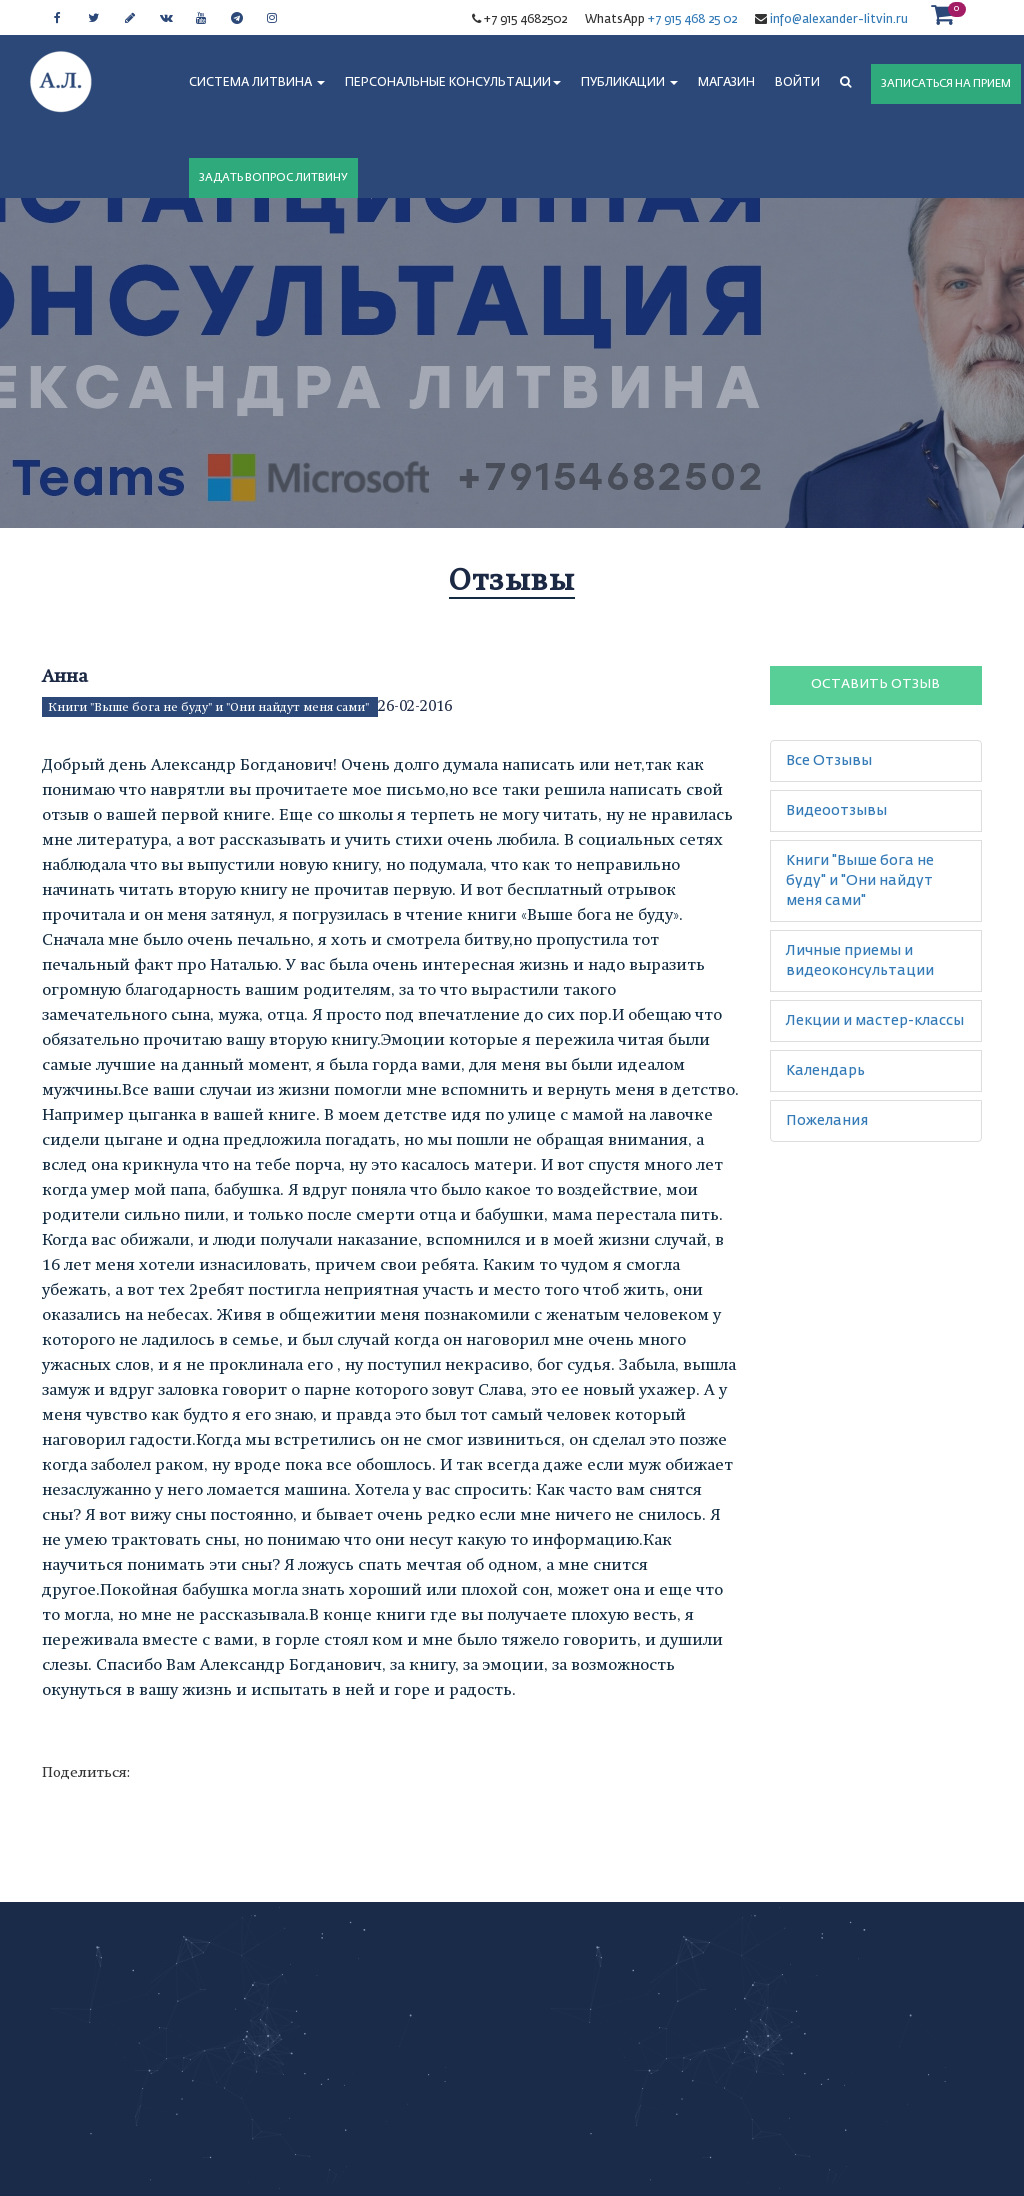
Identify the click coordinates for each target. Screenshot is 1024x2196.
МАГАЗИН (726, 83)
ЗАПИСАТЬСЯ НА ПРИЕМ (946, 83)
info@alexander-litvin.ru (837, 20)
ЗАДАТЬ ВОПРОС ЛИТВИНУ (273, 177)
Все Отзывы (829, 761)
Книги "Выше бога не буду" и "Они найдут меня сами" (210, 707)
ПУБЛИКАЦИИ (629, 83)
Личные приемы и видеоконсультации (860, 961)
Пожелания (827, 1121)
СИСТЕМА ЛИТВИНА (257, 83)
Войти (797, 83)
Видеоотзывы (836, 811)
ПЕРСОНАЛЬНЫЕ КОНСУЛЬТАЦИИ (453, 83)
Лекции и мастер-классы (875, 1021)
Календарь (825, 1071)
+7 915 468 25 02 (692, 20)
